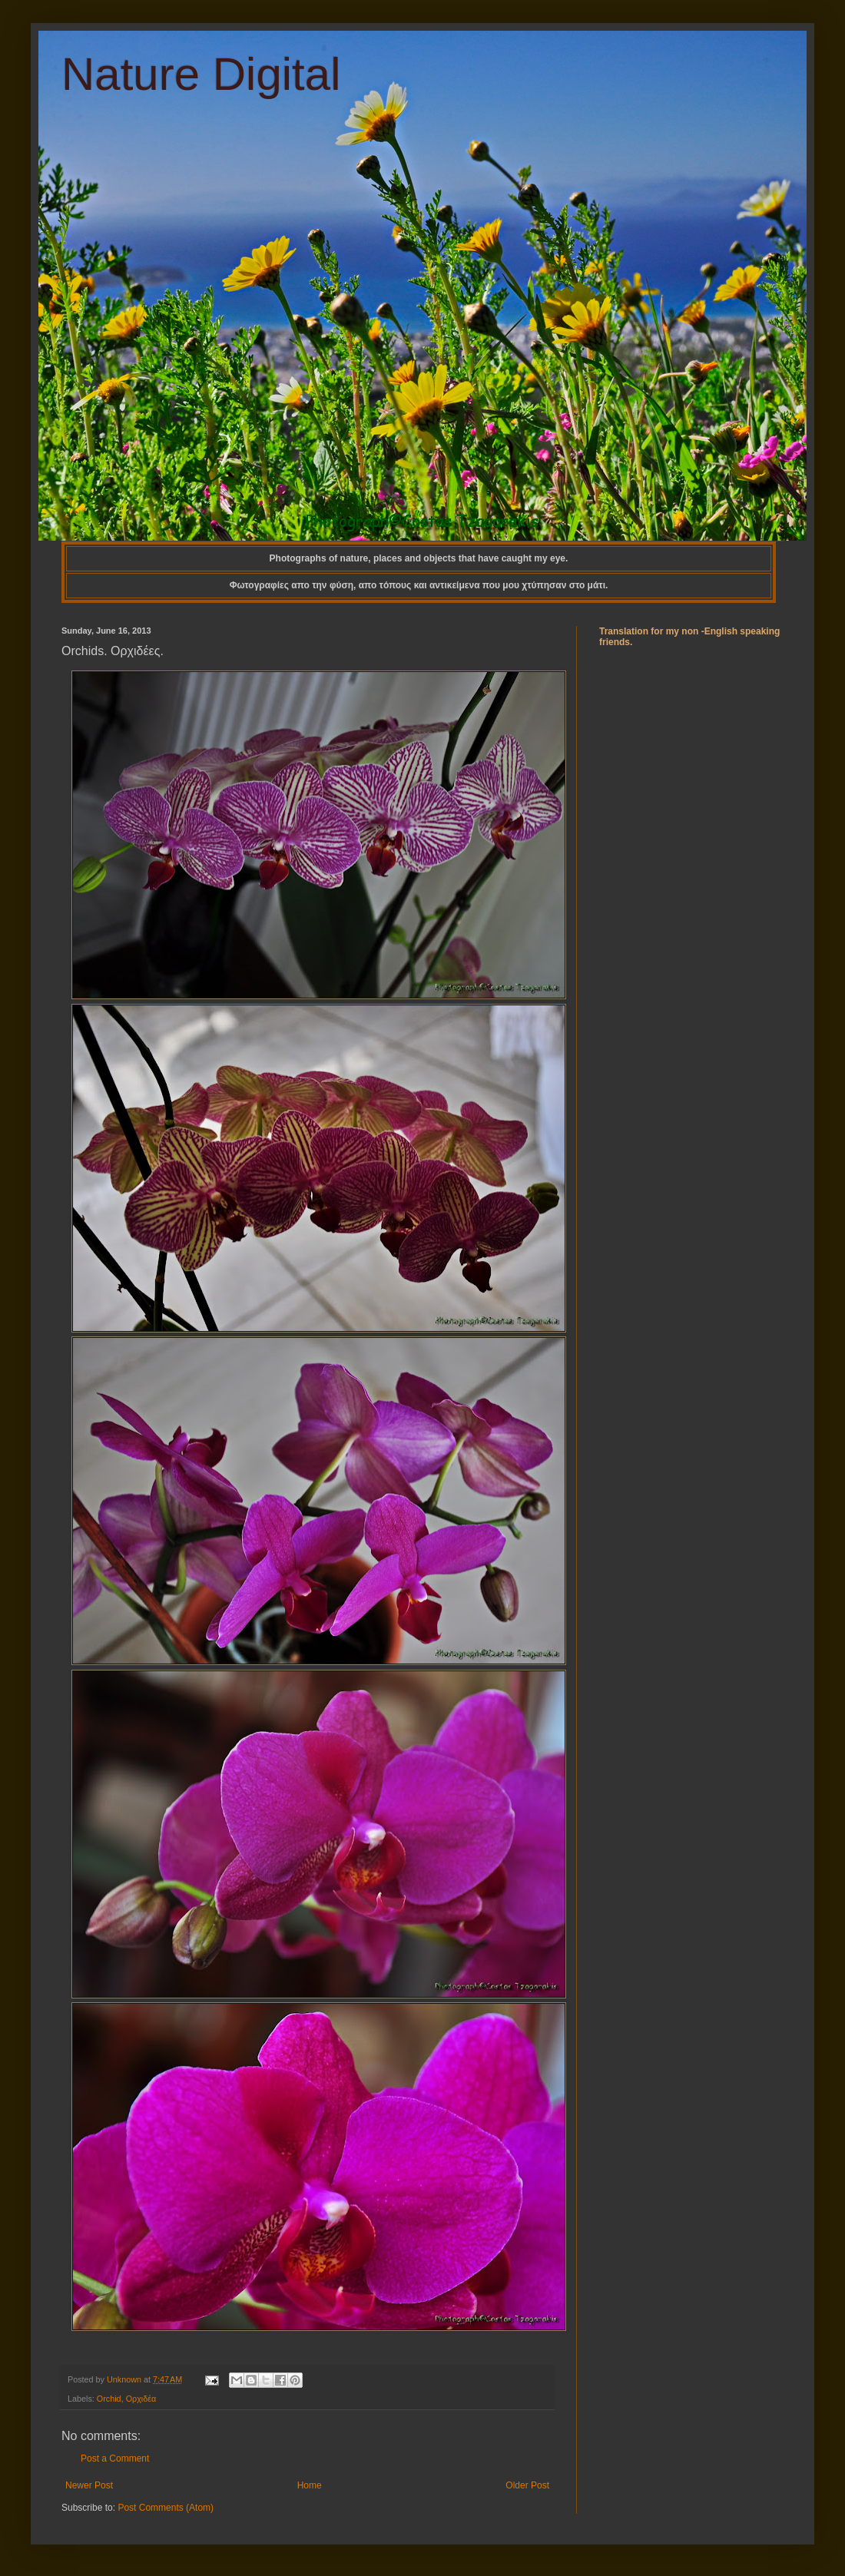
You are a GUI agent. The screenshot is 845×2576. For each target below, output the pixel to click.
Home (309, 2485)
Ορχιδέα (141, 2398)
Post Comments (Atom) (166, 2507)
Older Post (527, 2485)
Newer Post (89, 2485)
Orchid (109, 2398)
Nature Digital (201, 74)
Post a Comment (115, 2458)
